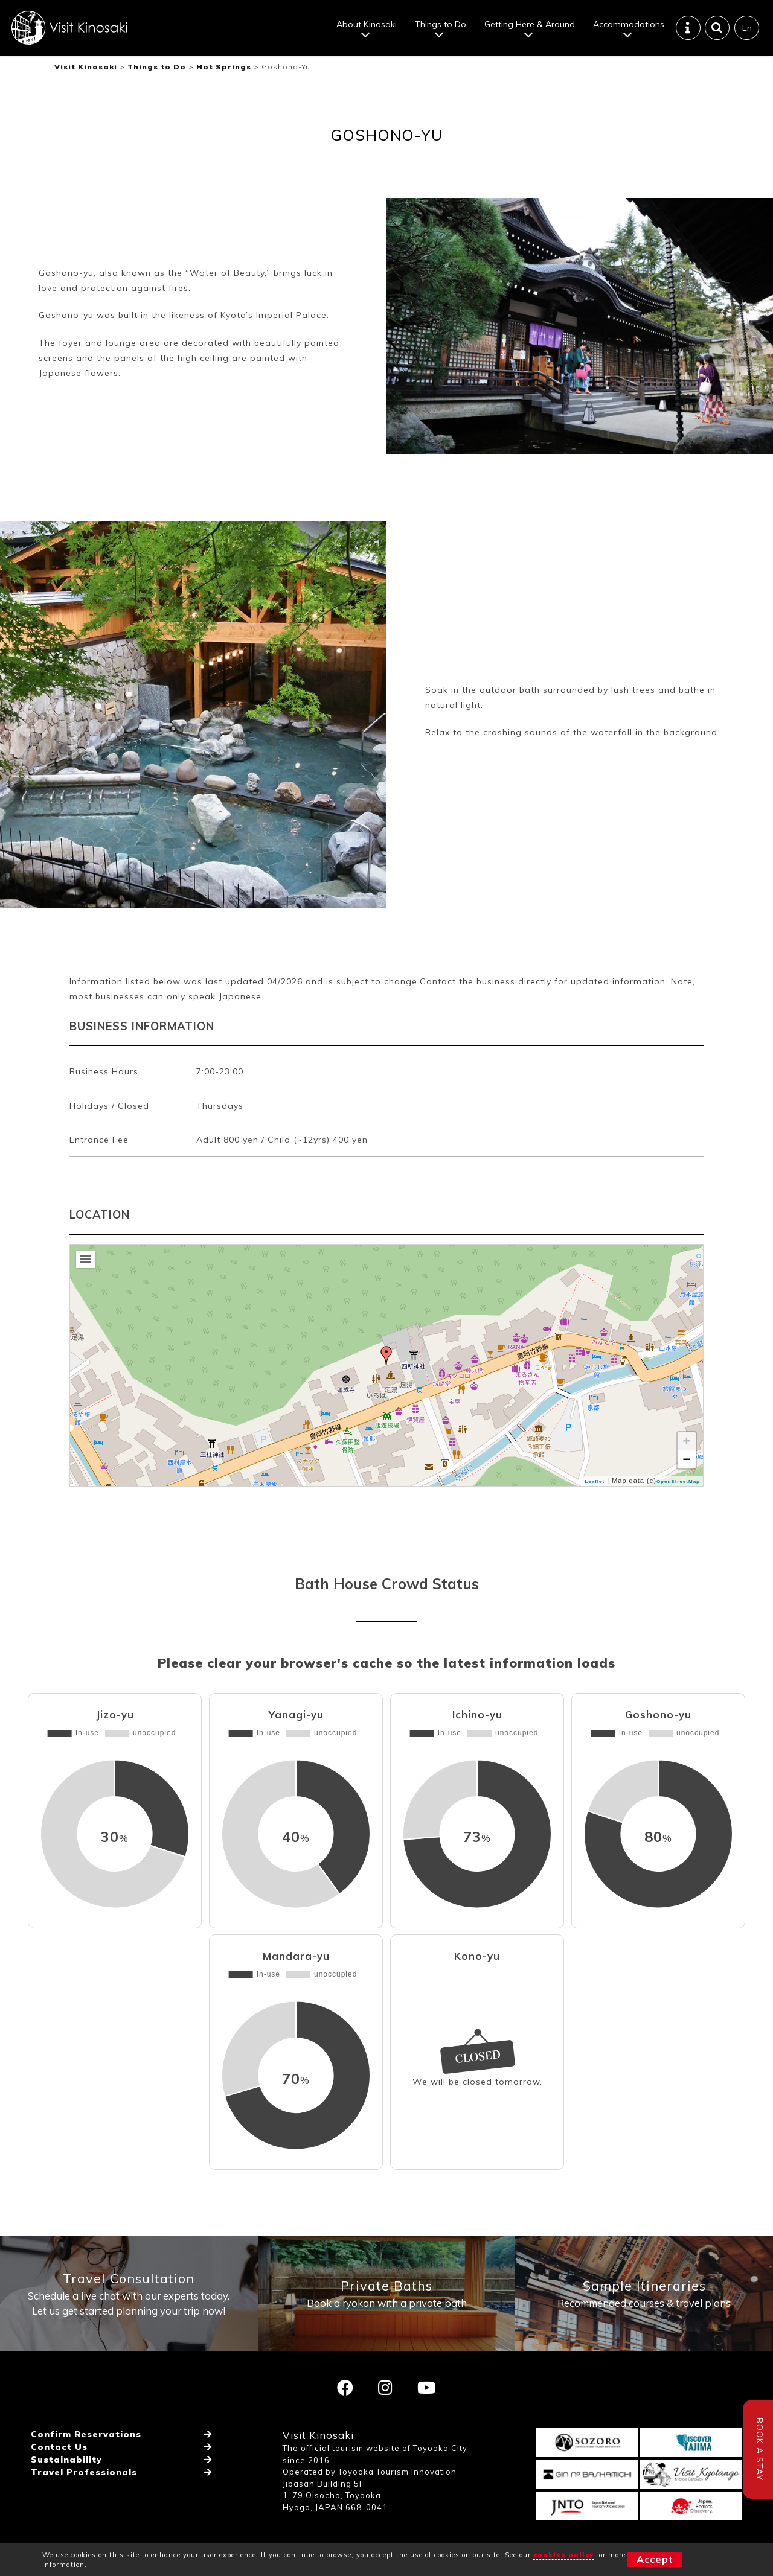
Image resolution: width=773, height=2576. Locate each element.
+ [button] (687, 1441)
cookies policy (563, 2555)
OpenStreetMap (678, 1481)
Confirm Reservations (86, 2434)
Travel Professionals (84, 2472)
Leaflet (595, 1481)
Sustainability (66, 2459)
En (747, 27)
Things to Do (440, 24)
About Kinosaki (366, 24)
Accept (655, 2559)
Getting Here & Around (529, 24)
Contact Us (59, 2446)
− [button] (687, 1459)
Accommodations (628, 24)
